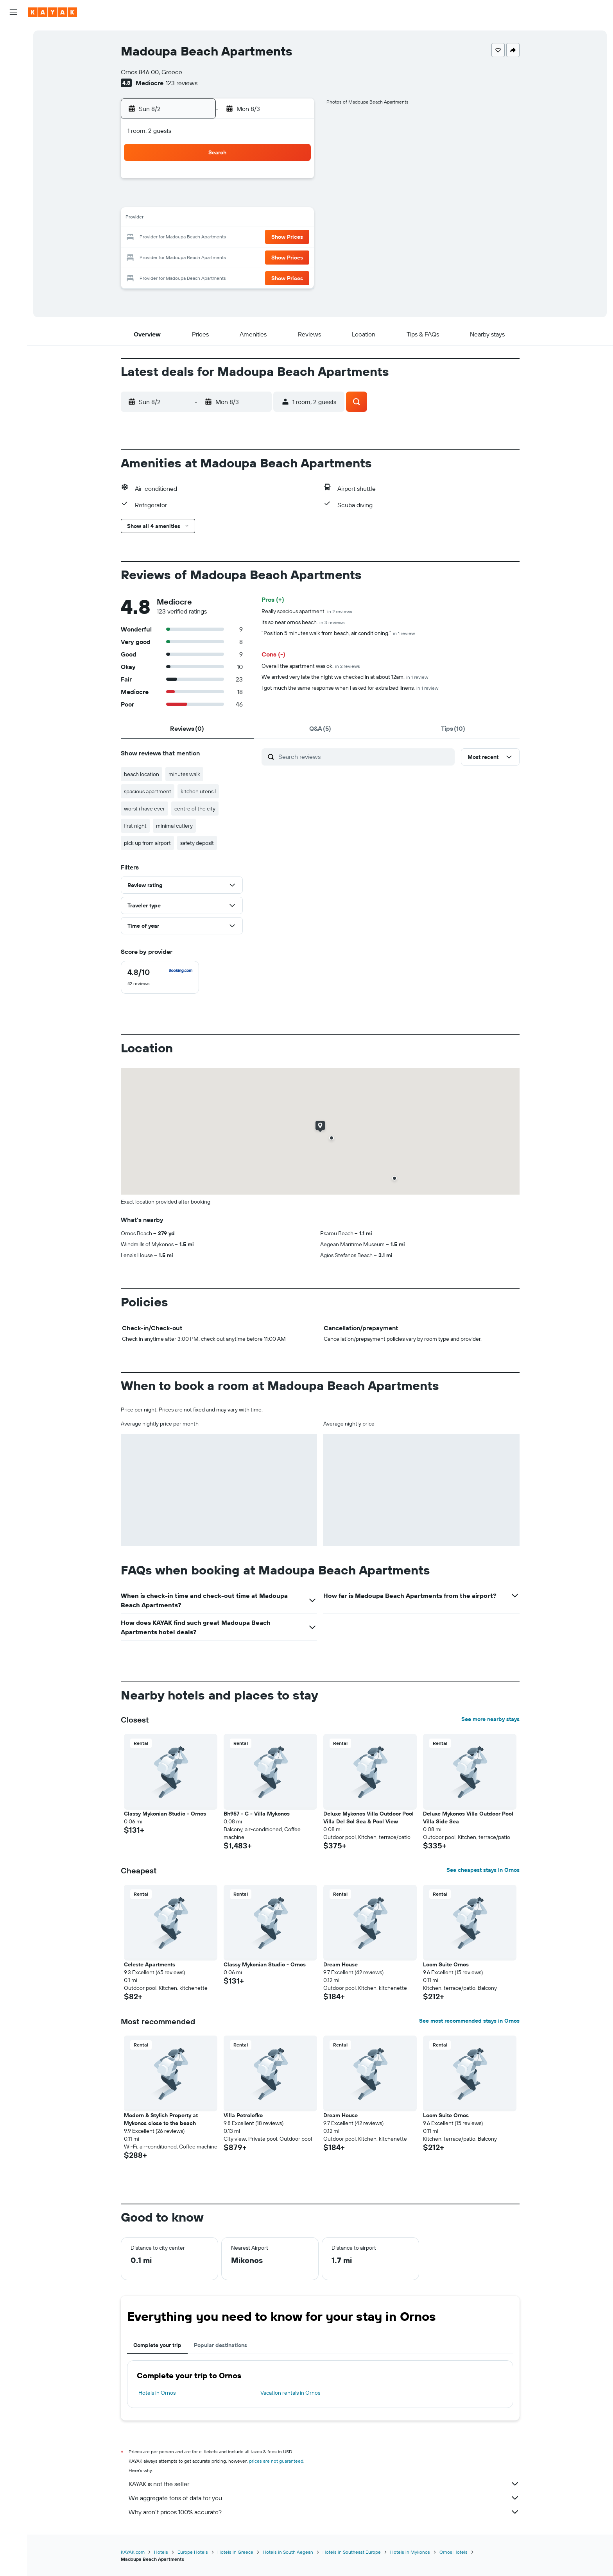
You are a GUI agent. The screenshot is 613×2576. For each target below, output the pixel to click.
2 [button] (181, 200)
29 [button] (293, 256)
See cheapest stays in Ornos (483, 1869)
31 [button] (200, 275)
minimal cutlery (174, 825)
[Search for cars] (13, 69)
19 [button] (237, 238)
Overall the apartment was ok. (311, 665)
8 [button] (294, 200)
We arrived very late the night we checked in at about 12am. (345, 676)
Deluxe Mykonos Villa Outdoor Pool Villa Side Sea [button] (468, 1817)
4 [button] (218, 200)
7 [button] (274, 200)
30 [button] (181, 275)
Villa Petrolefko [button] (243, 2115)
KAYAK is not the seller (324, 2483)
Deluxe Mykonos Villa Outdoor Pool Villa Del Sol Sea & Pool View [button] (368, 1817)
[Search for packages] (13, 85)
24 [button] (199, 256)
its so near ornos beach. (303, 622)
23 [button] (181, 256)
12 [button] (237, 219)
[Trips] (13, 179)
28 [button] (274, 256)
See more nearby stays (490, 1719)
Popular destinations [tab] (220, 2345)
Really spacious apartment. (307, 611)
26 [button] (237, 256)
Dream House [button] (340, 1964)
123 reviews (181, 83)
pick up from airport (147, 842)
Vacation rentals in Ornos (290, 2392)
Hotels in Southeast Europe (352, 2552)
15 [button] (294, 219)
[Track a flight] (13, 140)
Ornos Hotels (453, 2552)
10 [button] (200, 219)
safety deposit (197, 842)
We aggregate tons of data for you (324, 2498)
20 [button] (256, 238)
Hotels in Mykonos (410, 2552)
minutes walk (184, 774)
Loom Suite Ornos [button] (446, 1964)
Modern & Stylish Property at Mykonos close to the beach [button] (161, 2119)
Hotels (161, 2552)
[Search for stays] (13, 52)
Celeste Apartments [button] (149, 1964)
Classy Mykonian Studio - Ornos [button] (165, 1813)
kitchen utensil (198, 791)
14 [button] (275, 219)
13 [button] (256, 219)
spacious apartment (147, 791)
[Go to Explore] (13, 124)
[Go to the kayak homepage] (52, 12)
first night (135, 825)
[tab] (187, 728)
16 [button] (181, 238)
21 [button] (275, 238)
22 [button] (293, 238)
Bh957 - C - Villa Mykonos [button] (257, 1813)
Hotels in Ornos (157, 2392)
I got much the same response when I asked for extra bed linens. (350, 687)
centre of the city (194, 808)
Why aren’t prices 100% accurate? (324, 2512)
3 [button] (200, 200)
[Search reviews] (364, 756)
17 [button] (200, 238)
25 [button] (218, 256)
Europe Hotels (192, 2552)
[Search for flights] (13, 36)
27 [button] (256, 256)
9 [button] (181, 219)
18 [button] (219, 238)
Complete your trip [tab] (157, 2345)
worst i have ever (144, 808)
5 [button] (237, 200)
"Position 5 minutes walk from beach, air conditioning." (338, 633)
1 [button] (293, 181)
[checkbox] (160, 977)
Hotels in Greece (235, 2552)
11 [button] (218, 219)
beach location (141, 774)
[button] (13, 12)
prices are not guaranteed (276, 2461)
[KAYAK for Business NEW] (13, 157)
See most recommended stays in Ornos (469, 2020)
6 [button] (256, 200)
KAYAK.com (133, 2552)
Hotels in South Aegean (288, 2552)
